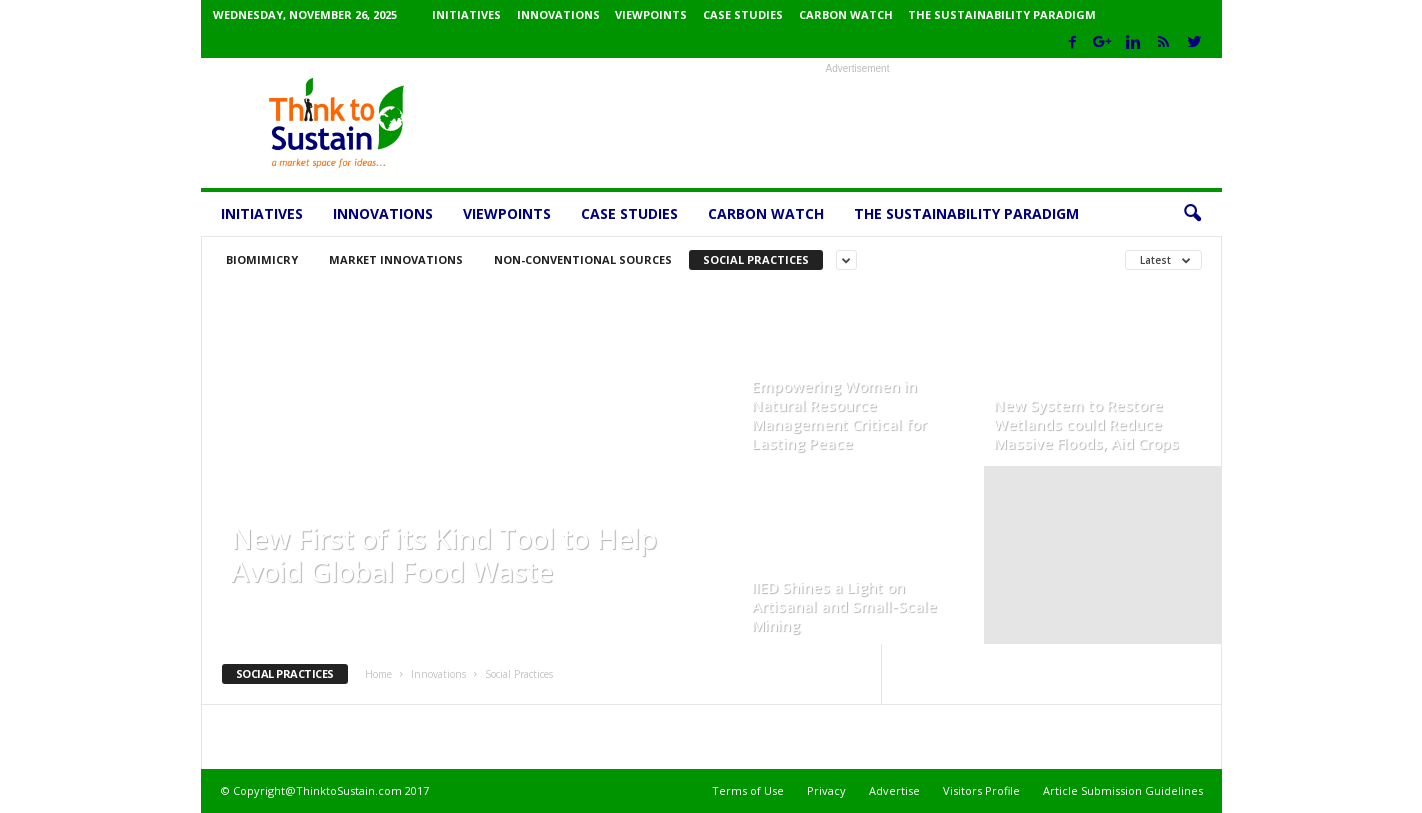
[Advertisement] (858, 123)
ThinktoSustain (277, 603)
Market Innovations (396, 259)
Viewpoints (651, 14)
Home (378, 674)
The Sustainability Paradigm (1002, 14)
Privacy (826, 790)
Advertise (894, 790)
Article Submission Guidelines (1123, 790)
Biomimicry (262, 259)
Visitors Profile (981, 790)
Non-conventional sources (583, 259)
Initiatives (466, 14)
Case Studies (743, 14)
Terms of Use (748, 790)
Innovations (558, 14)
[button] (1192, 214)
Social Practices (756, 259)
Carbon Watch (846, 14)
